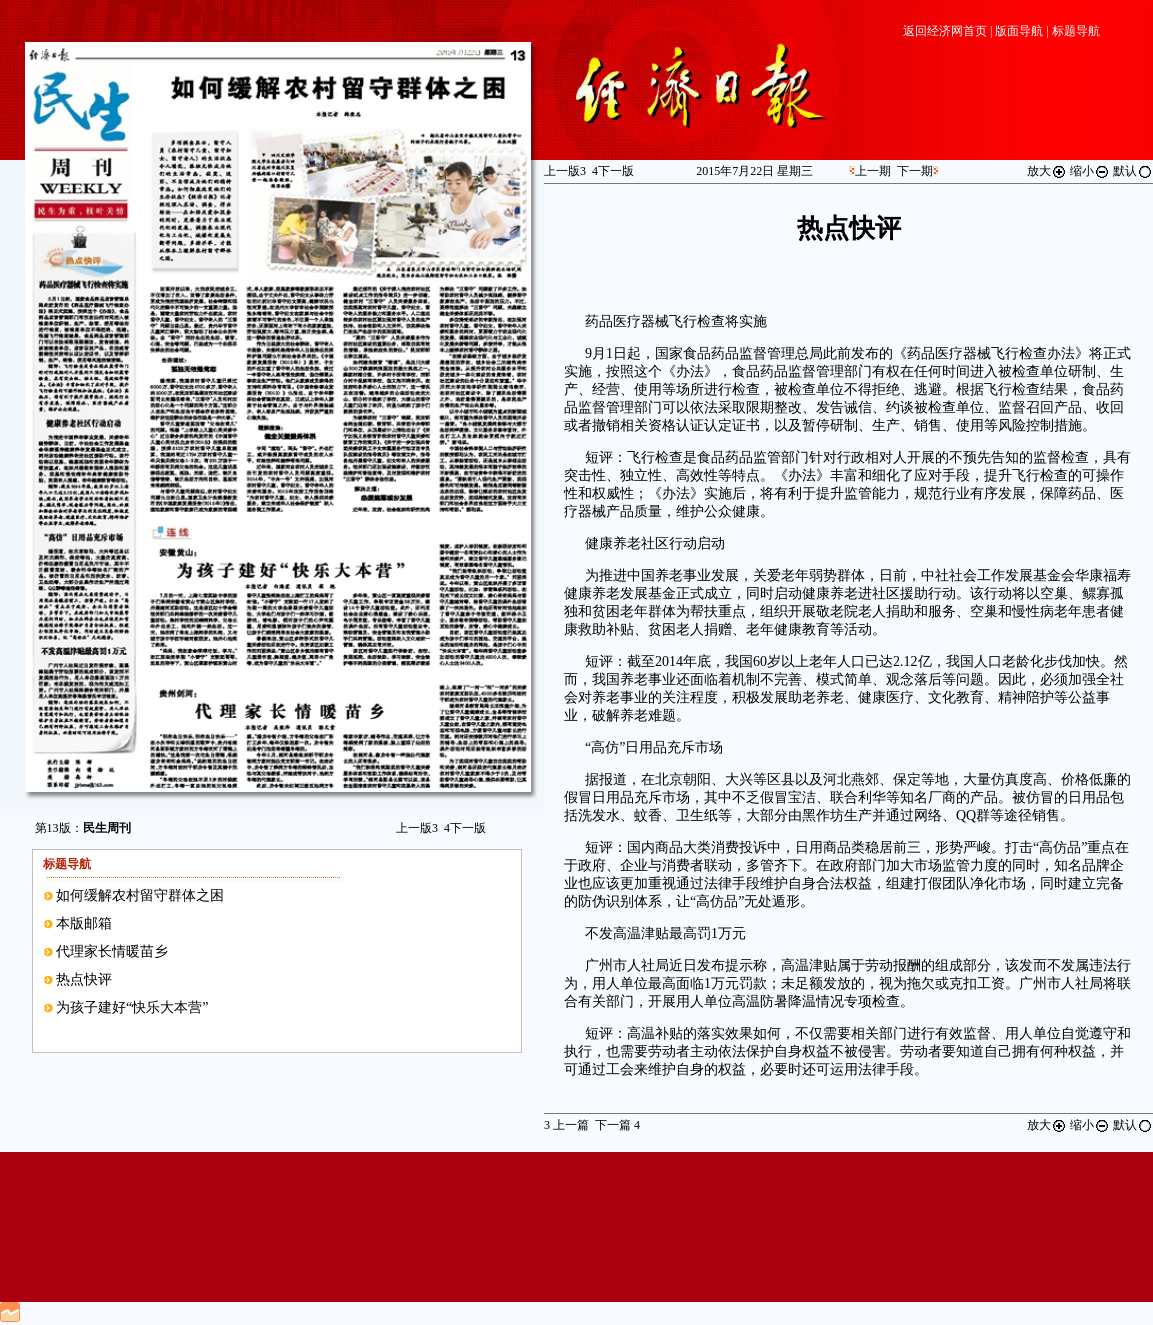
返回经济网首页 (945, 31)
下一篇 (617, 1125)
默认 (1133, 171)
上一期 (873, 171)
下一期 (915, 171)
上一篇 (566, 1125)
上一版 (417, 828)
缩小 (1090, 171)
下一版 (465, 828)
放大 (1047, 171)
